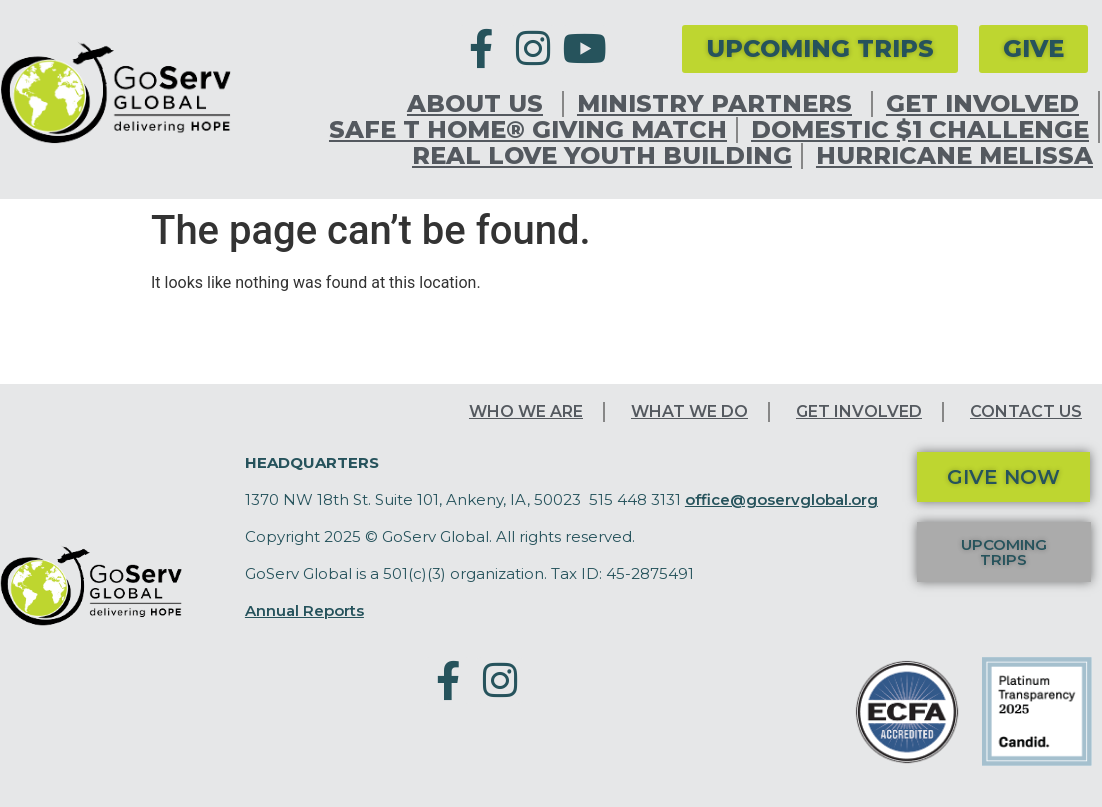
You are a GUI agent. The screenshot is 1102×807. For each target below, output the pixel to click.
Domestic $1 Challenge (920, 130)
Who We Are (526, 411)
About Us (480, 104)
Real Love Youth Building (602, 156)
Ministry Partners (719, 104)
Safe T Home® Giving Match (528, 130)
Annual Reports (304, 610)
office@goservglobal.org (781, 499)
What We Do (689, 411)
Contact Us (1026, 411)
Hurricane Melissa (954, 156)
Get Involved (987, 104)
